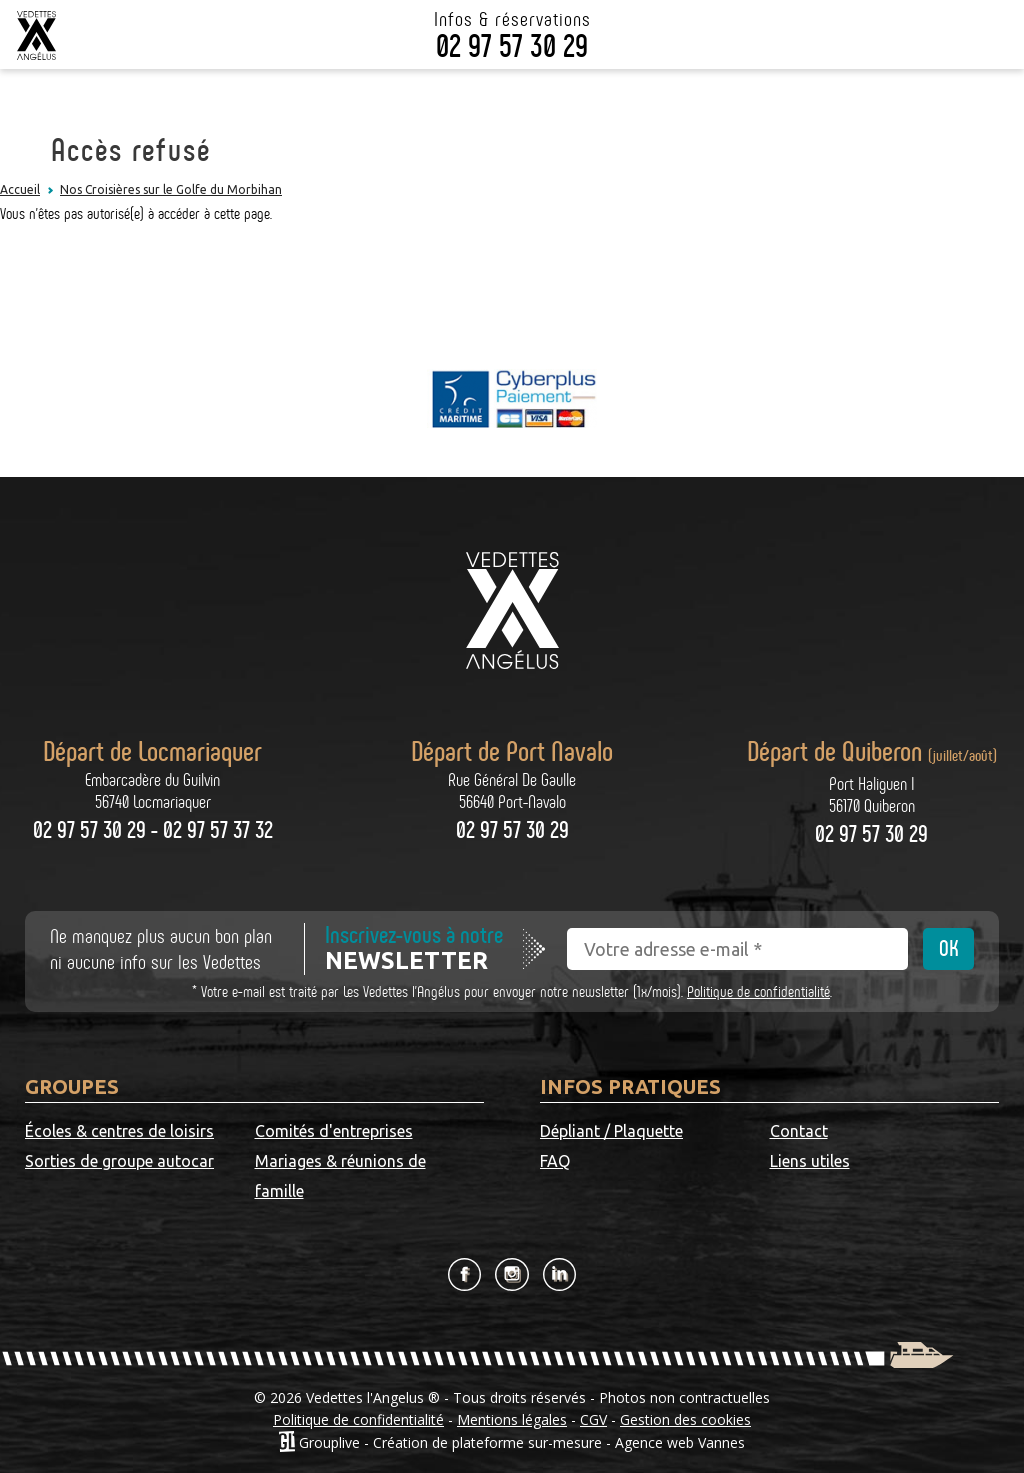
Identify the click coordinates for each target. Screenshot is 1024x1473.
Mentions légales (512, 1419)
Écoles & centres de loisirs (119, 1131)
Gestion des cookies (685, 1419)
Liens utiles (810, 1161)
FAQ (555, 1161)
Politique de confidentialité (758, 991)
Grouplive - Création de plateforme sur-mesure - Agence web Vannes (522, 1441)
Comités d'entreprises (334, 1131)
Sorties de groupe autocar (119, 1161)
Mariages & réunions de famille (340, 1176)
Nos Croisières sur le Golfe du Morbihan (171, 189)
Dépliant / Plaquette (611, 1131)
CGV (593, 1419)
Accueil (20, 189)
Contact (799, 1131)
